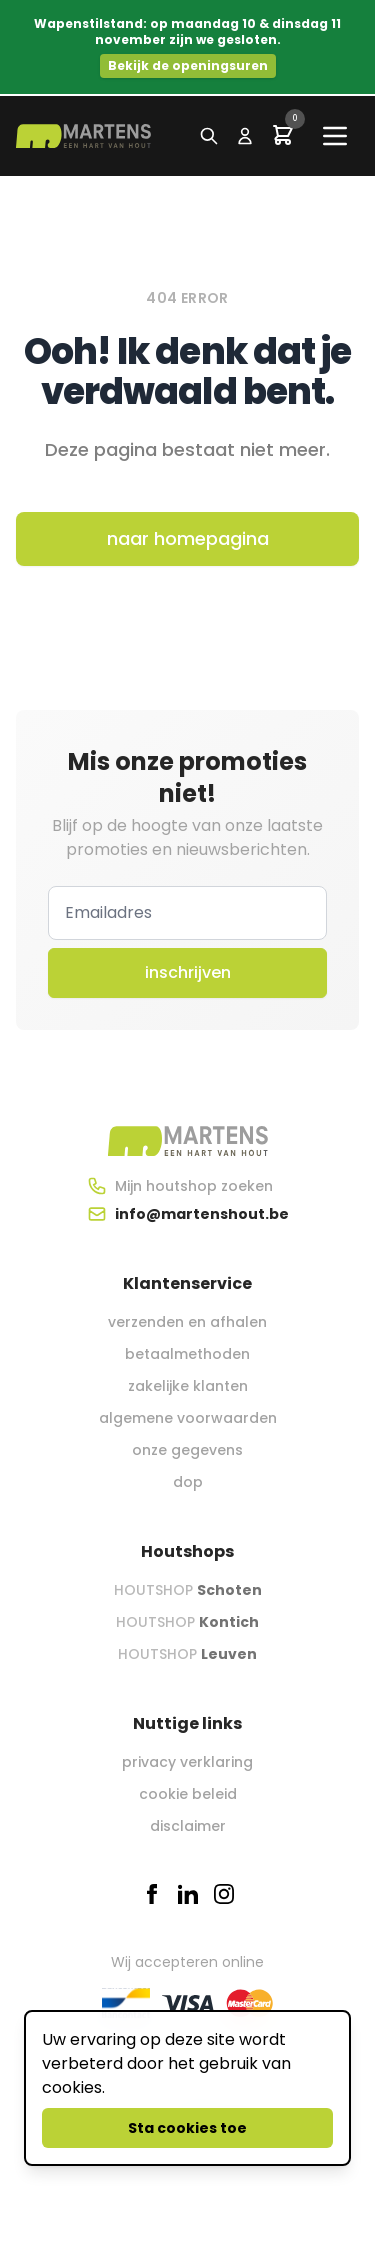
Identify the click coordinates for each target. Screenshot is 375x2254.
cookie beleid (188, 1794)
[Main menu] (335, 136)
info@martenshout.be (202, 1214)
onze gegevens (187, 1450)
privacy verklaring (187, 1762)
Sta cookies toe (187, 2128)
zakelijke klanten (188, 1386)
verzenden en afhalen (187, 1322)
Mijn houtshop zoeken (194, 1186)
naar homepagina (188, 538)
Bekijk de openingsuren (188, 65)
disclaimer (188, 1826)
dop (188, 1482)
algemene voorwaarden (188, 1418)
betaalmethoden (187, 1354)
